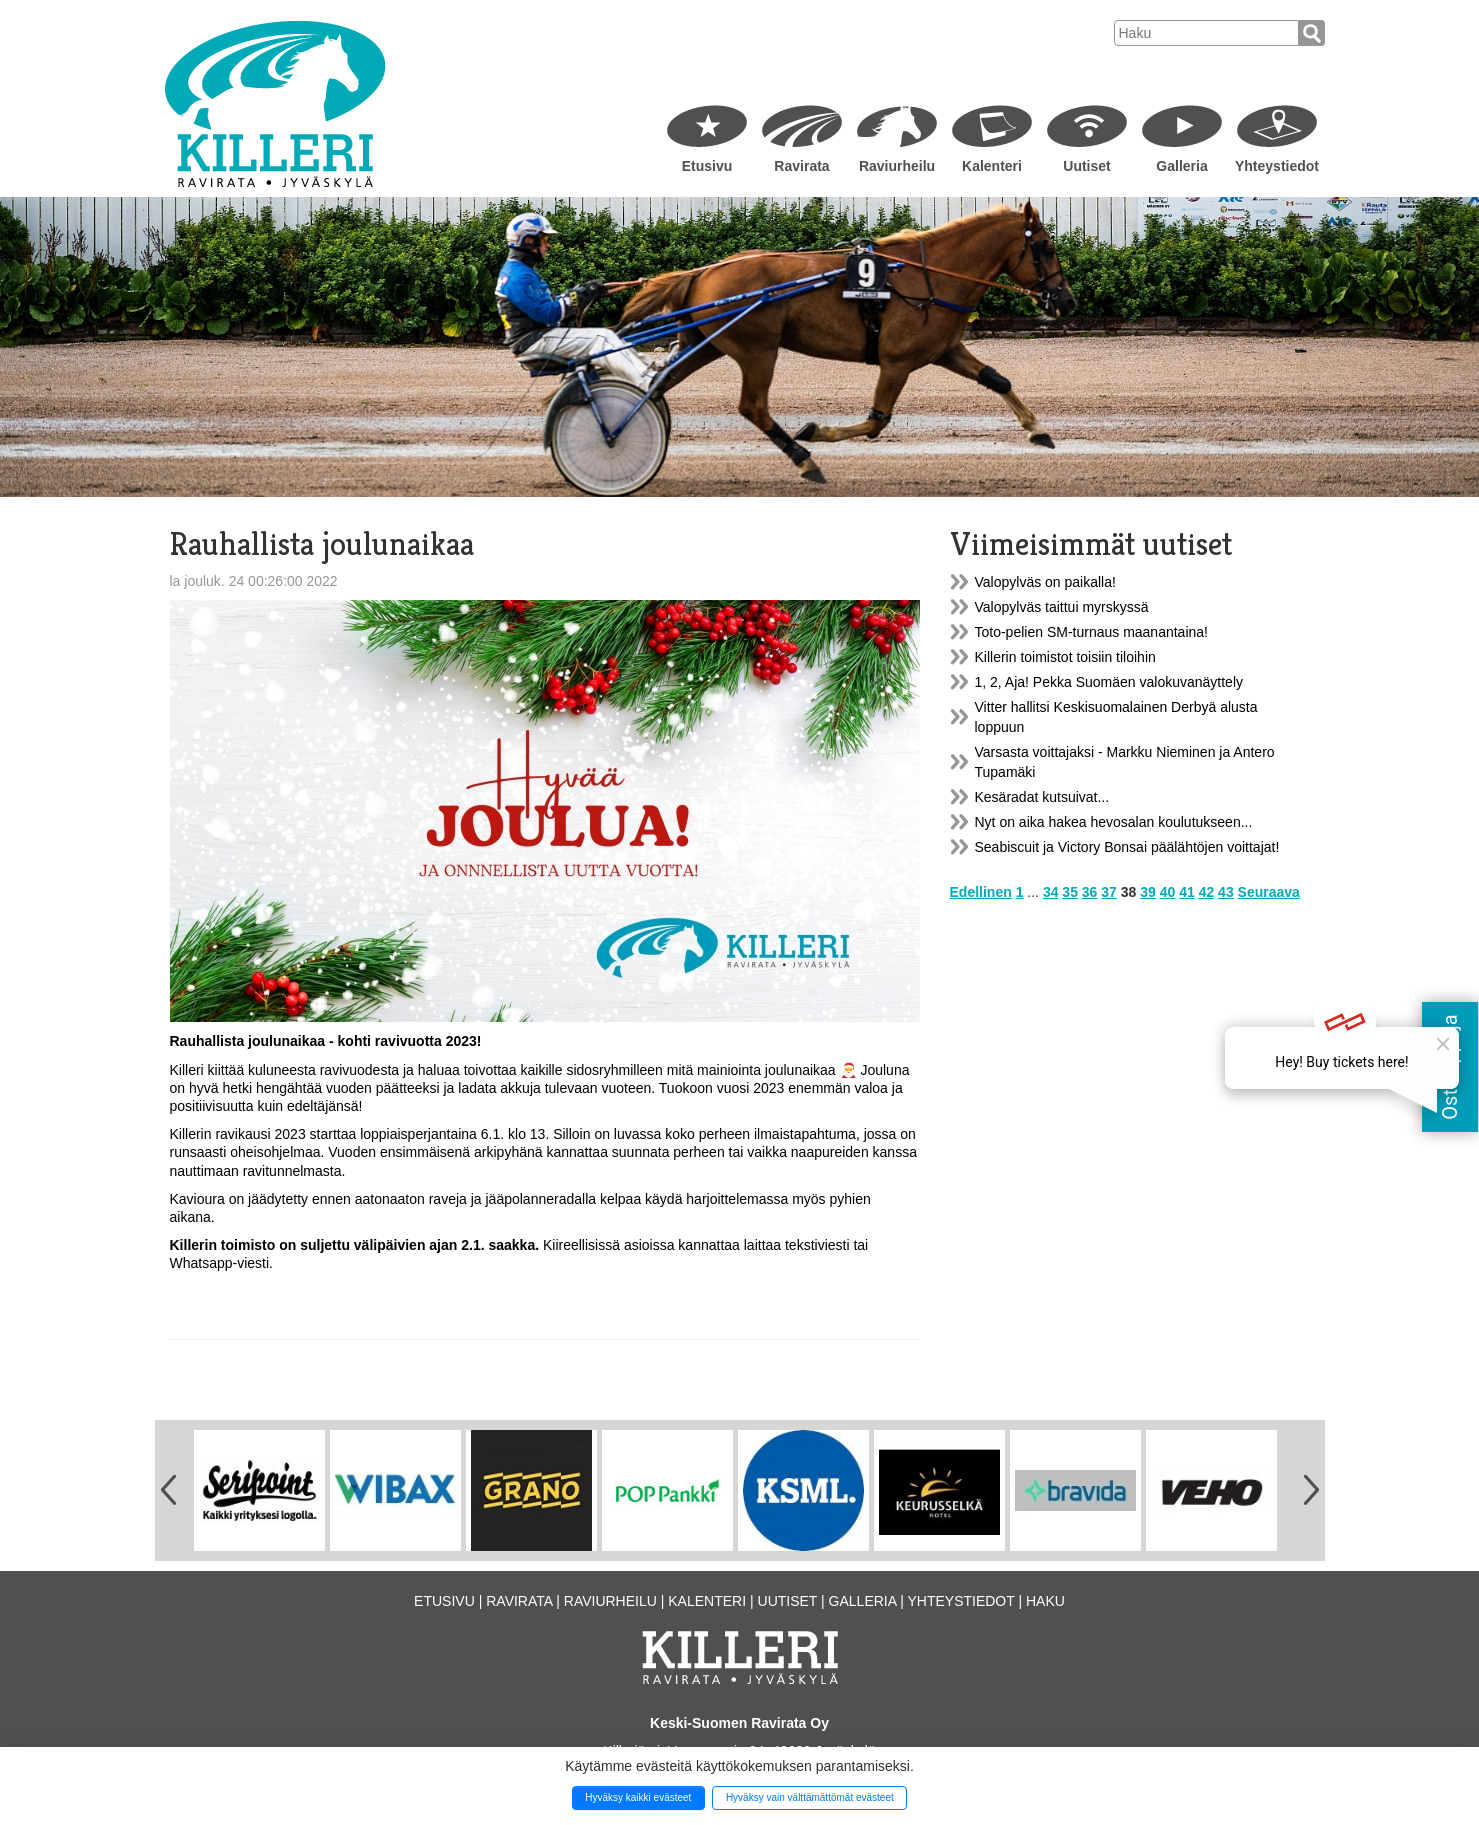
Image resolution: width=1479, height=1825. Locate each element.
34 (1051, 892)
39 (1148, 892)
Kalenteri (992, 166)
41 (1187, 892)
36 (1090, 892)
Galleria (1181, 166)
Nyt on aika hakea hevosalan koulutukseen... (1114, 822)
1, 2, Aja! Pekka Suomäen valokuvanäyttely (1109, 682)
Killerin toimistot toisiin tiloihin (1065, 657)
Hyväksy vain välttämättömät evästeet (810, 1797)
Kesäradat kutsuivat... (1042, 797)
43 (1226, 892)
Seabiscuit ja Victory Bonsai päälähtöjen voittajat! (1127, 847)
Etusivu (707, 166)
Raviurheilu (897, 166)
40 (1168, 892)
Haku (1045, 1601)
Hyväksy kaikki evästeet (638, 1797)
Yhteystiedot (1277, 166)
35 (1070, 892)
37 (1109, 892)
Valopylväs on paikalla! (1045, 582)
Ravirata (801, 166)
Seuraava (1269, 892)
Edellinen (981, 892)
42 (1207, 892)
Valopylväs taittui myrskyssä (1062, 607)
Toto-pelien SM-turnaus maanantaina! (1091, 632)
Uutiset (1086, 166)
